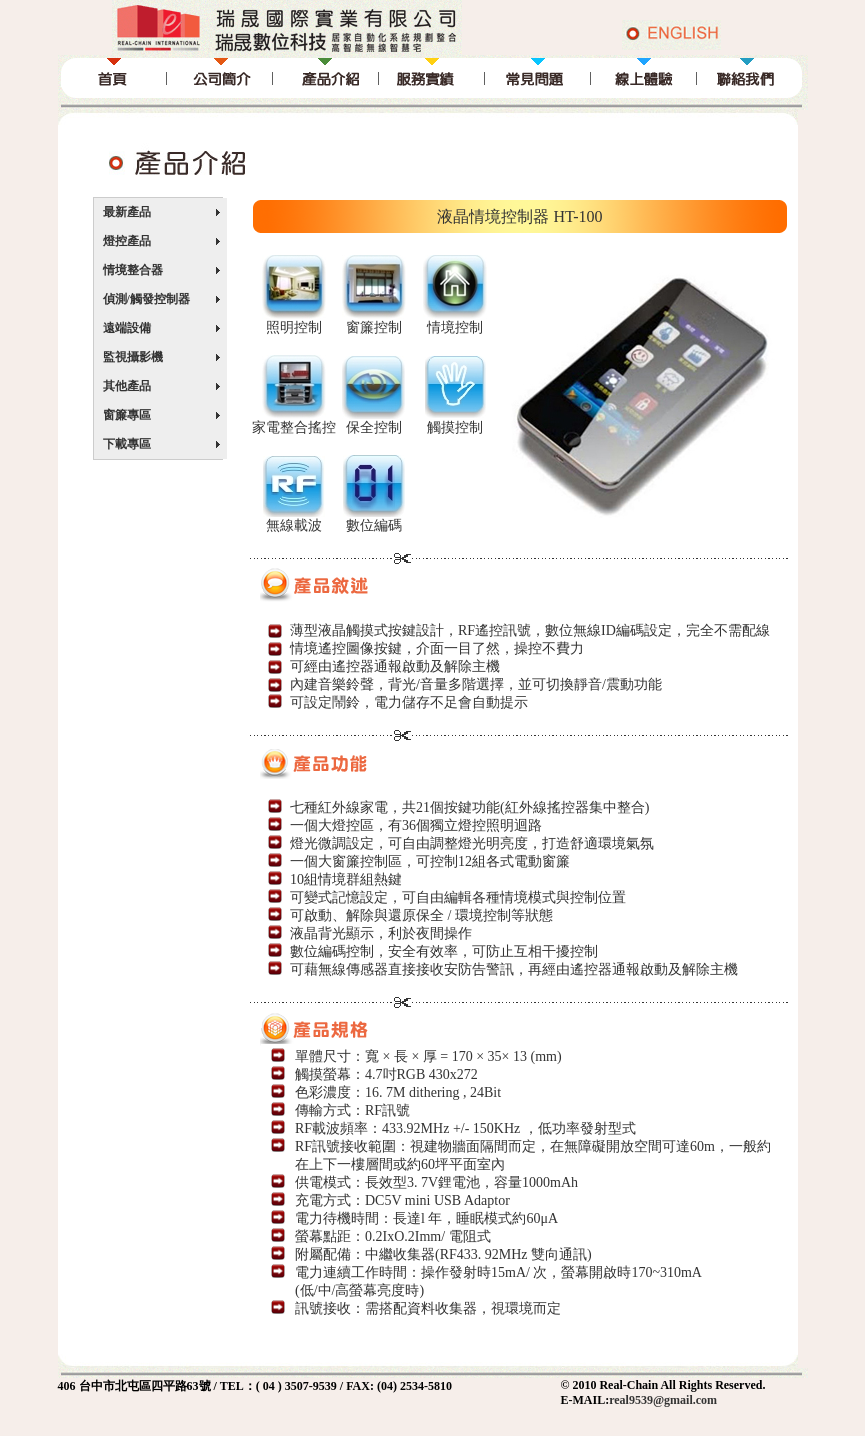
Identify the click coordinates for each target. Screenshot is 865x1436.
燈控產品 (127, 241)
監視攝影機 (133, 357)
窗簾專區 (127, 415)
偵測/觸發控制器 (146, 299)
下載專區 (127, 444)
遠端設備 (127, 328)
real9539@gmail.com (663, 1400)
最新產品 (127, 212)
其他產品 (127, 386)
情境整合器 (133, 270)
